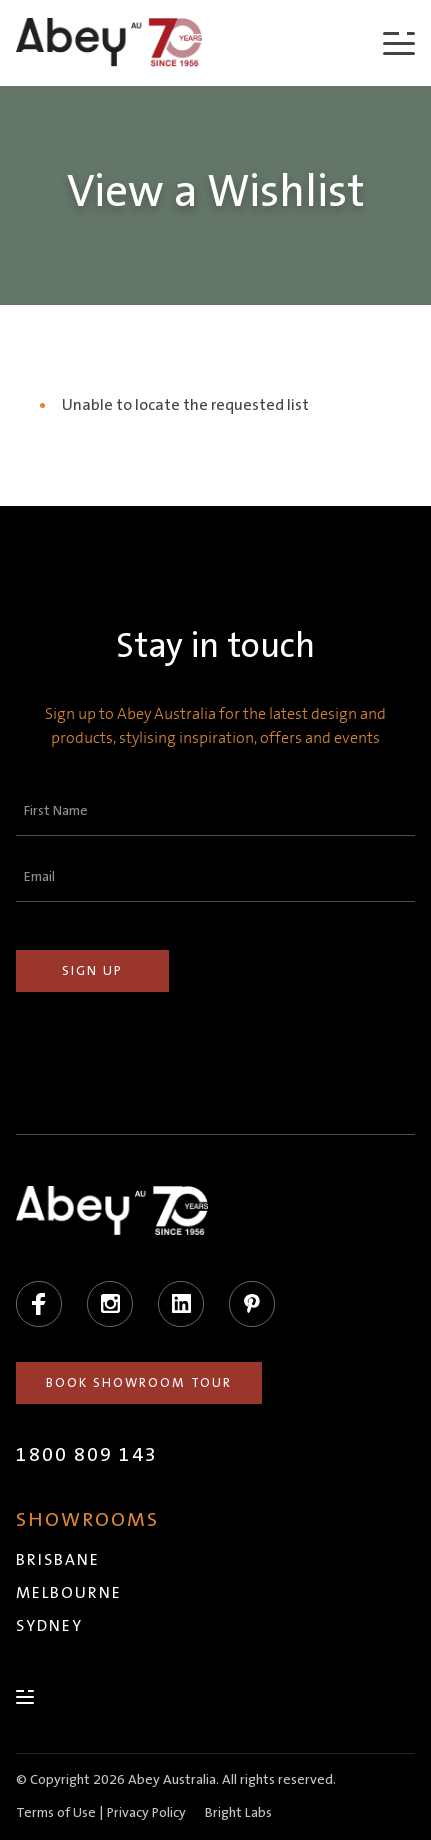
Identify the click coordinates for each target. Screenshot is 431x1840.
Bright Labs (238, 1813)
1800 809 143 (87, 1455)
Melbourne (69, 1593)
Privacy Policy (146, 1813)
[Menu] (399, 42)
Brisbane (58, 1560)
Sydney (49, 1626)
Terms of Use (56, 1813)
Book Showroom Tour (139, 1383)
